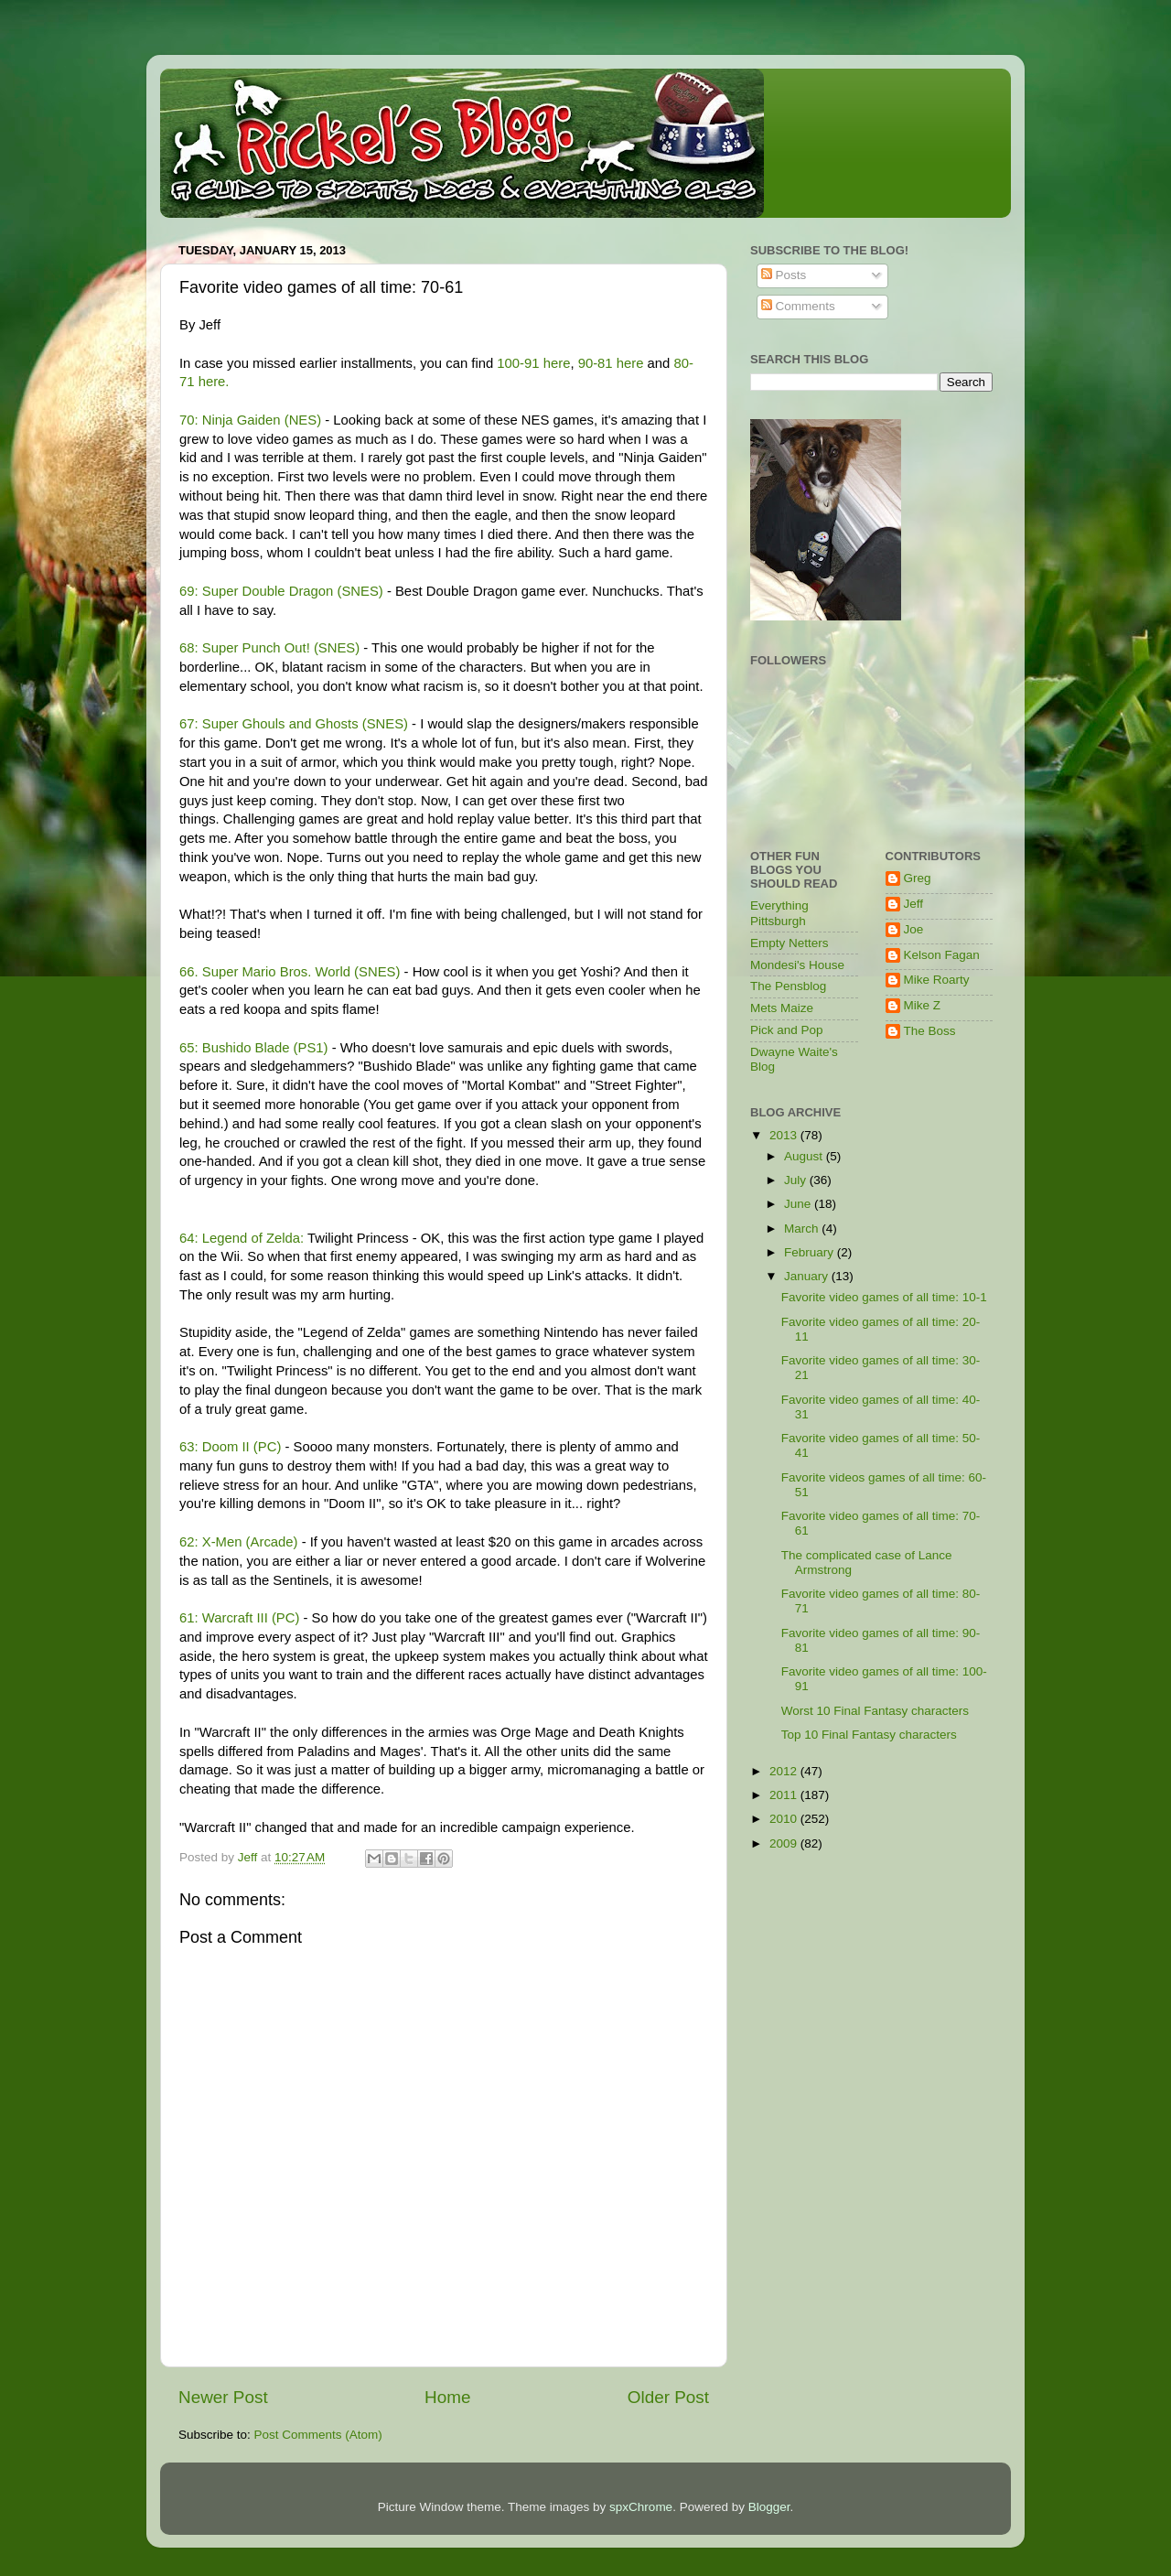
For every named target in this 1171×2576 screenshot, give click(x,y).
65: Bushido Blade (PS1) (253, 1047)
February (810, 1252)
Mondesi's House (797, 965)
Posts (784, 275)
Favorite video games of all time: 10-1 (884, 1297)
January (808, 1276)
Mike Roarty (937, 979)
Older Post (668, 2397)
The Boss (930, 1031)
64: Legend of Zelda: (241, 1238)
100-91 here (533, 363)
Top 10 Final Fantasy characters (869, 1734)
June (799, 1204)
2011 (784, 1795)
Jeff (914, 904)
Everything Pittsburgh (779, 913)
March (803, 1228)
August (805, 1156)
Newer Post (223, 2397)
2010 (784, 1819)
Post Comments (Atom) (318, 2434)
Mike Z (922, 1005)
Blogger (769, 2507)
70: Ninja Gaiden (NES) (250, 420)
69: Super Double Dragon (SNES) (281, 591)
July (797, 1180)
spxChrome (640, 2507)
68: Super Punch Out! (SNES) (269, 648)
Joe (914, 929)
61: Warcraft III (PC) (239, 1618)
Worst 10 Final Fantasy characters (875, 1711)
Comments (798, 306)
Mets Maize (781, 1008)
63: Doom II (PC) (230, 1446)
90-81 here (611, 363)
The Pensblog (788, 986)
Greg (917, 878)
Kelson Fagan (942, 955)
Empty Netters (789, 943)
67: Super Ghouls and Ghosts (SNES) (293, 724)
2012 (784, 1771)
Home (447, 2397)
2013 (784, 1135)
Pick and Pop (786, 1030)
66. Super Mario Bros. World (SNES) (289, 972)
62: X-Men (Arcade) (238, 1542)
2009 (784, 1843)
